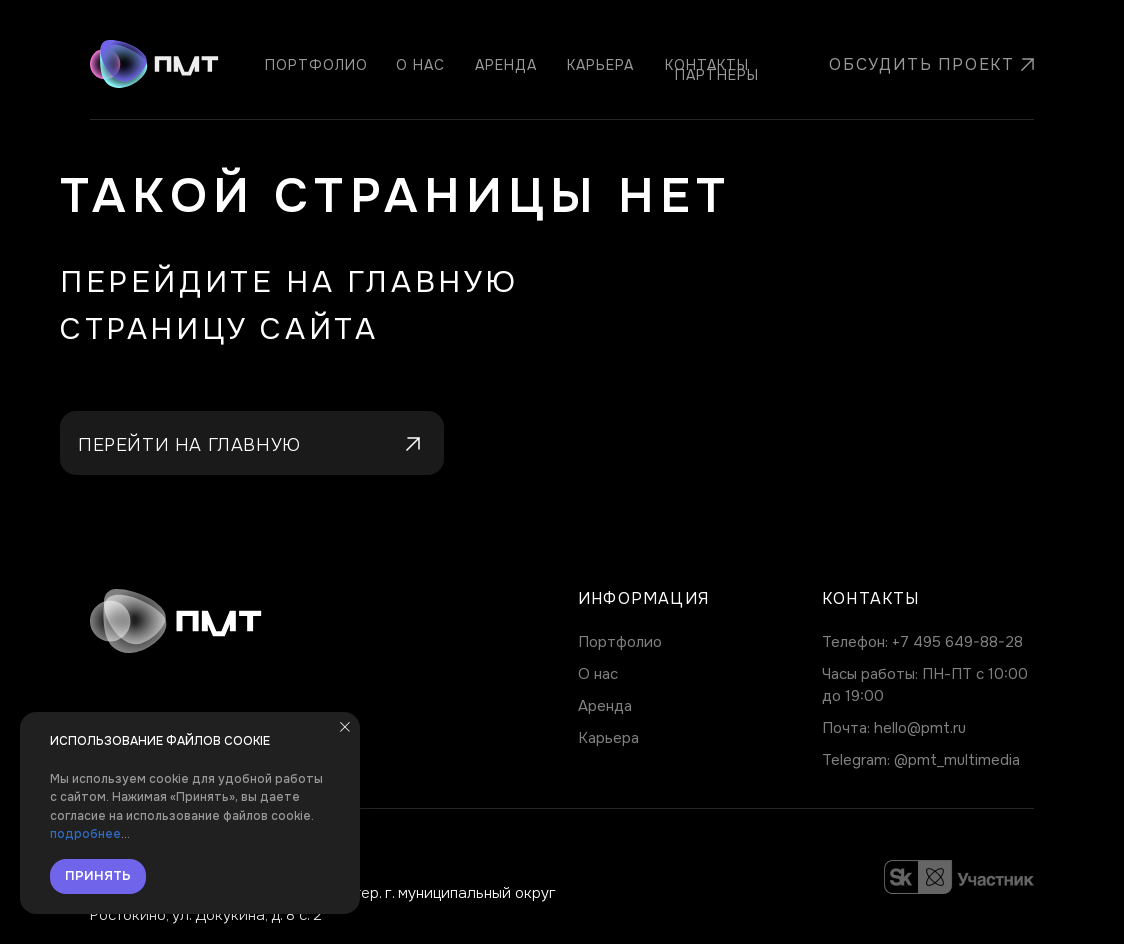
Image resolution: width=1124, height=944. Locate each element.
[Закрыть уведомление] (345, 727)
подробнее (85, 834)
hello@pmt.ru (920, 728)
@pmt (915, 760)
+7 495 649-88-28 (957, 642)
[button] (916, 65)
